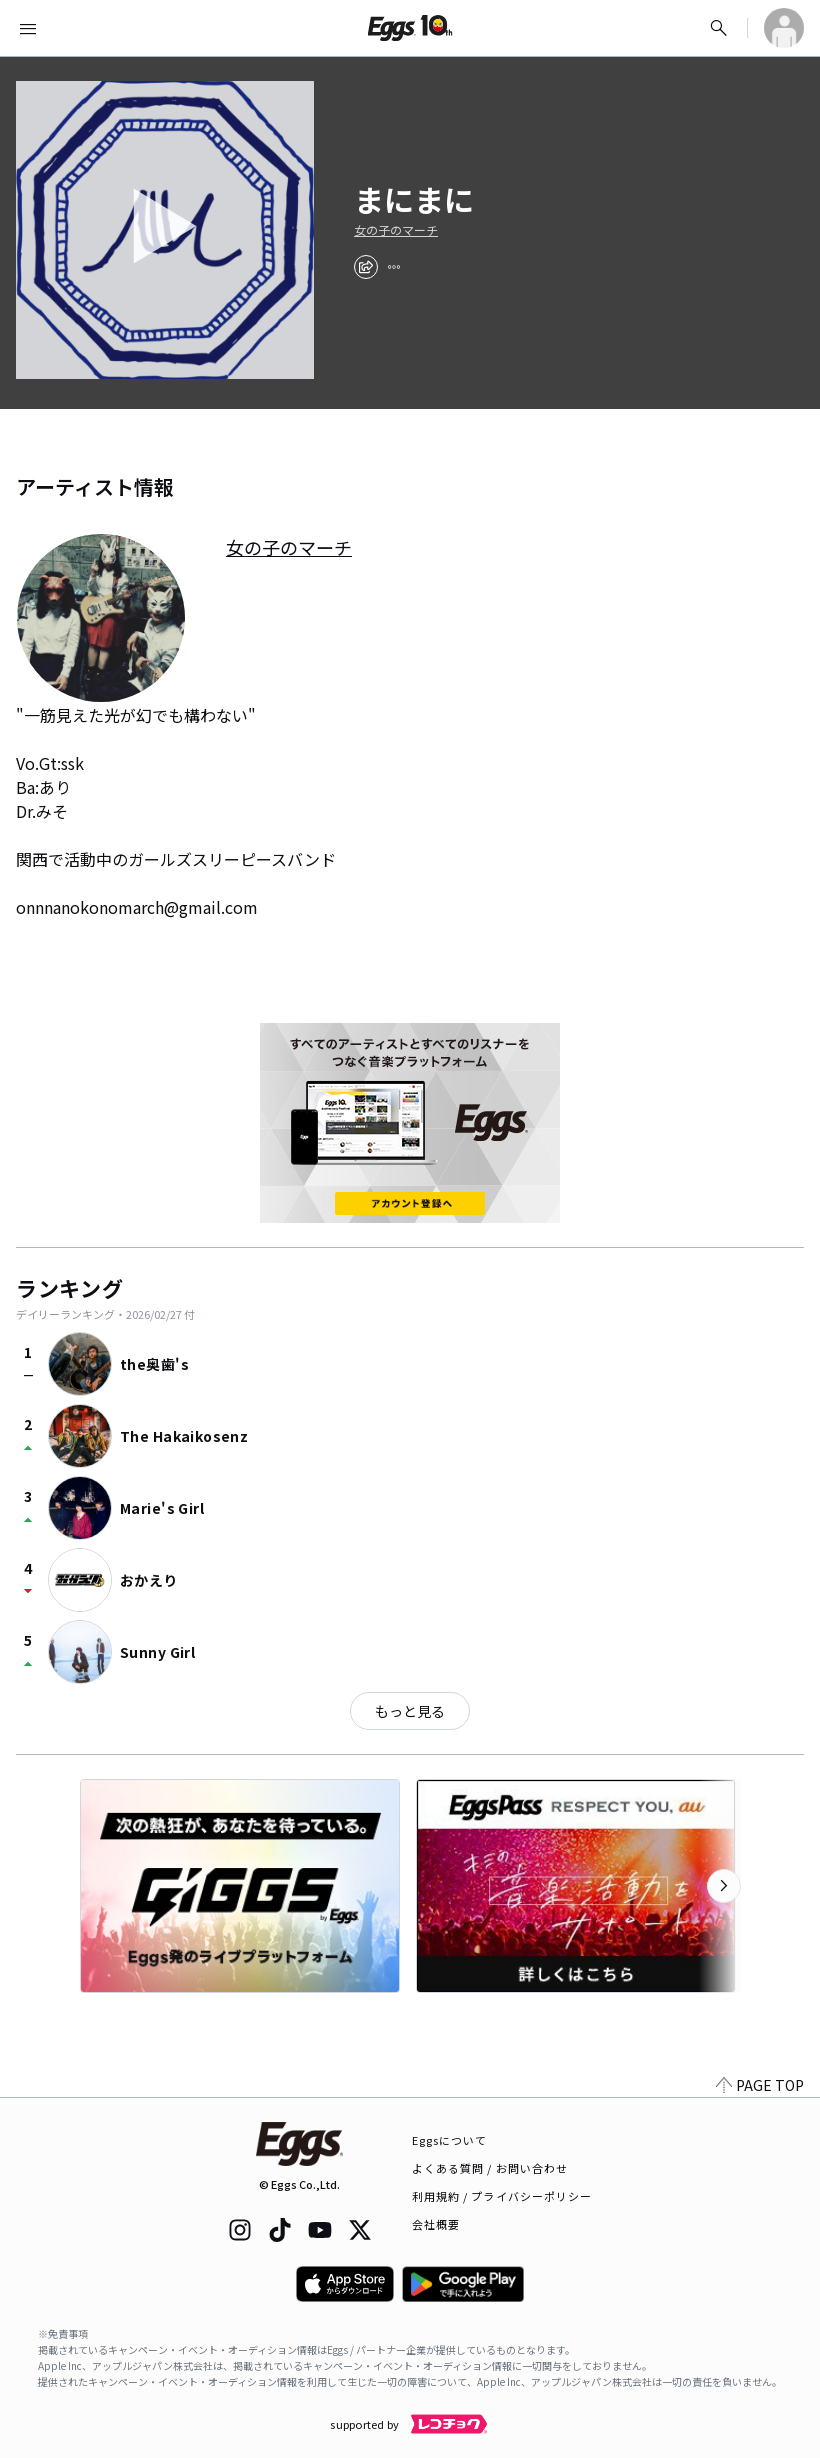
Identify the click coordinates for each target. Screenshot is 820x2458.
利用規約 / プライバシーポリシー (502, 2196)
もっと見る (410, 1711)
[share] (366, 267)
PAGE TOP (760, 2085)
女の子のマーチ (396, 230)
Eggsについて (450, 2140)
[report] (394, 267)
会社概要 (436, 2224)
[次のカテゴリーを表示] (724, 1886)
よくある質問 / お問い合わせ (490, 2168)
